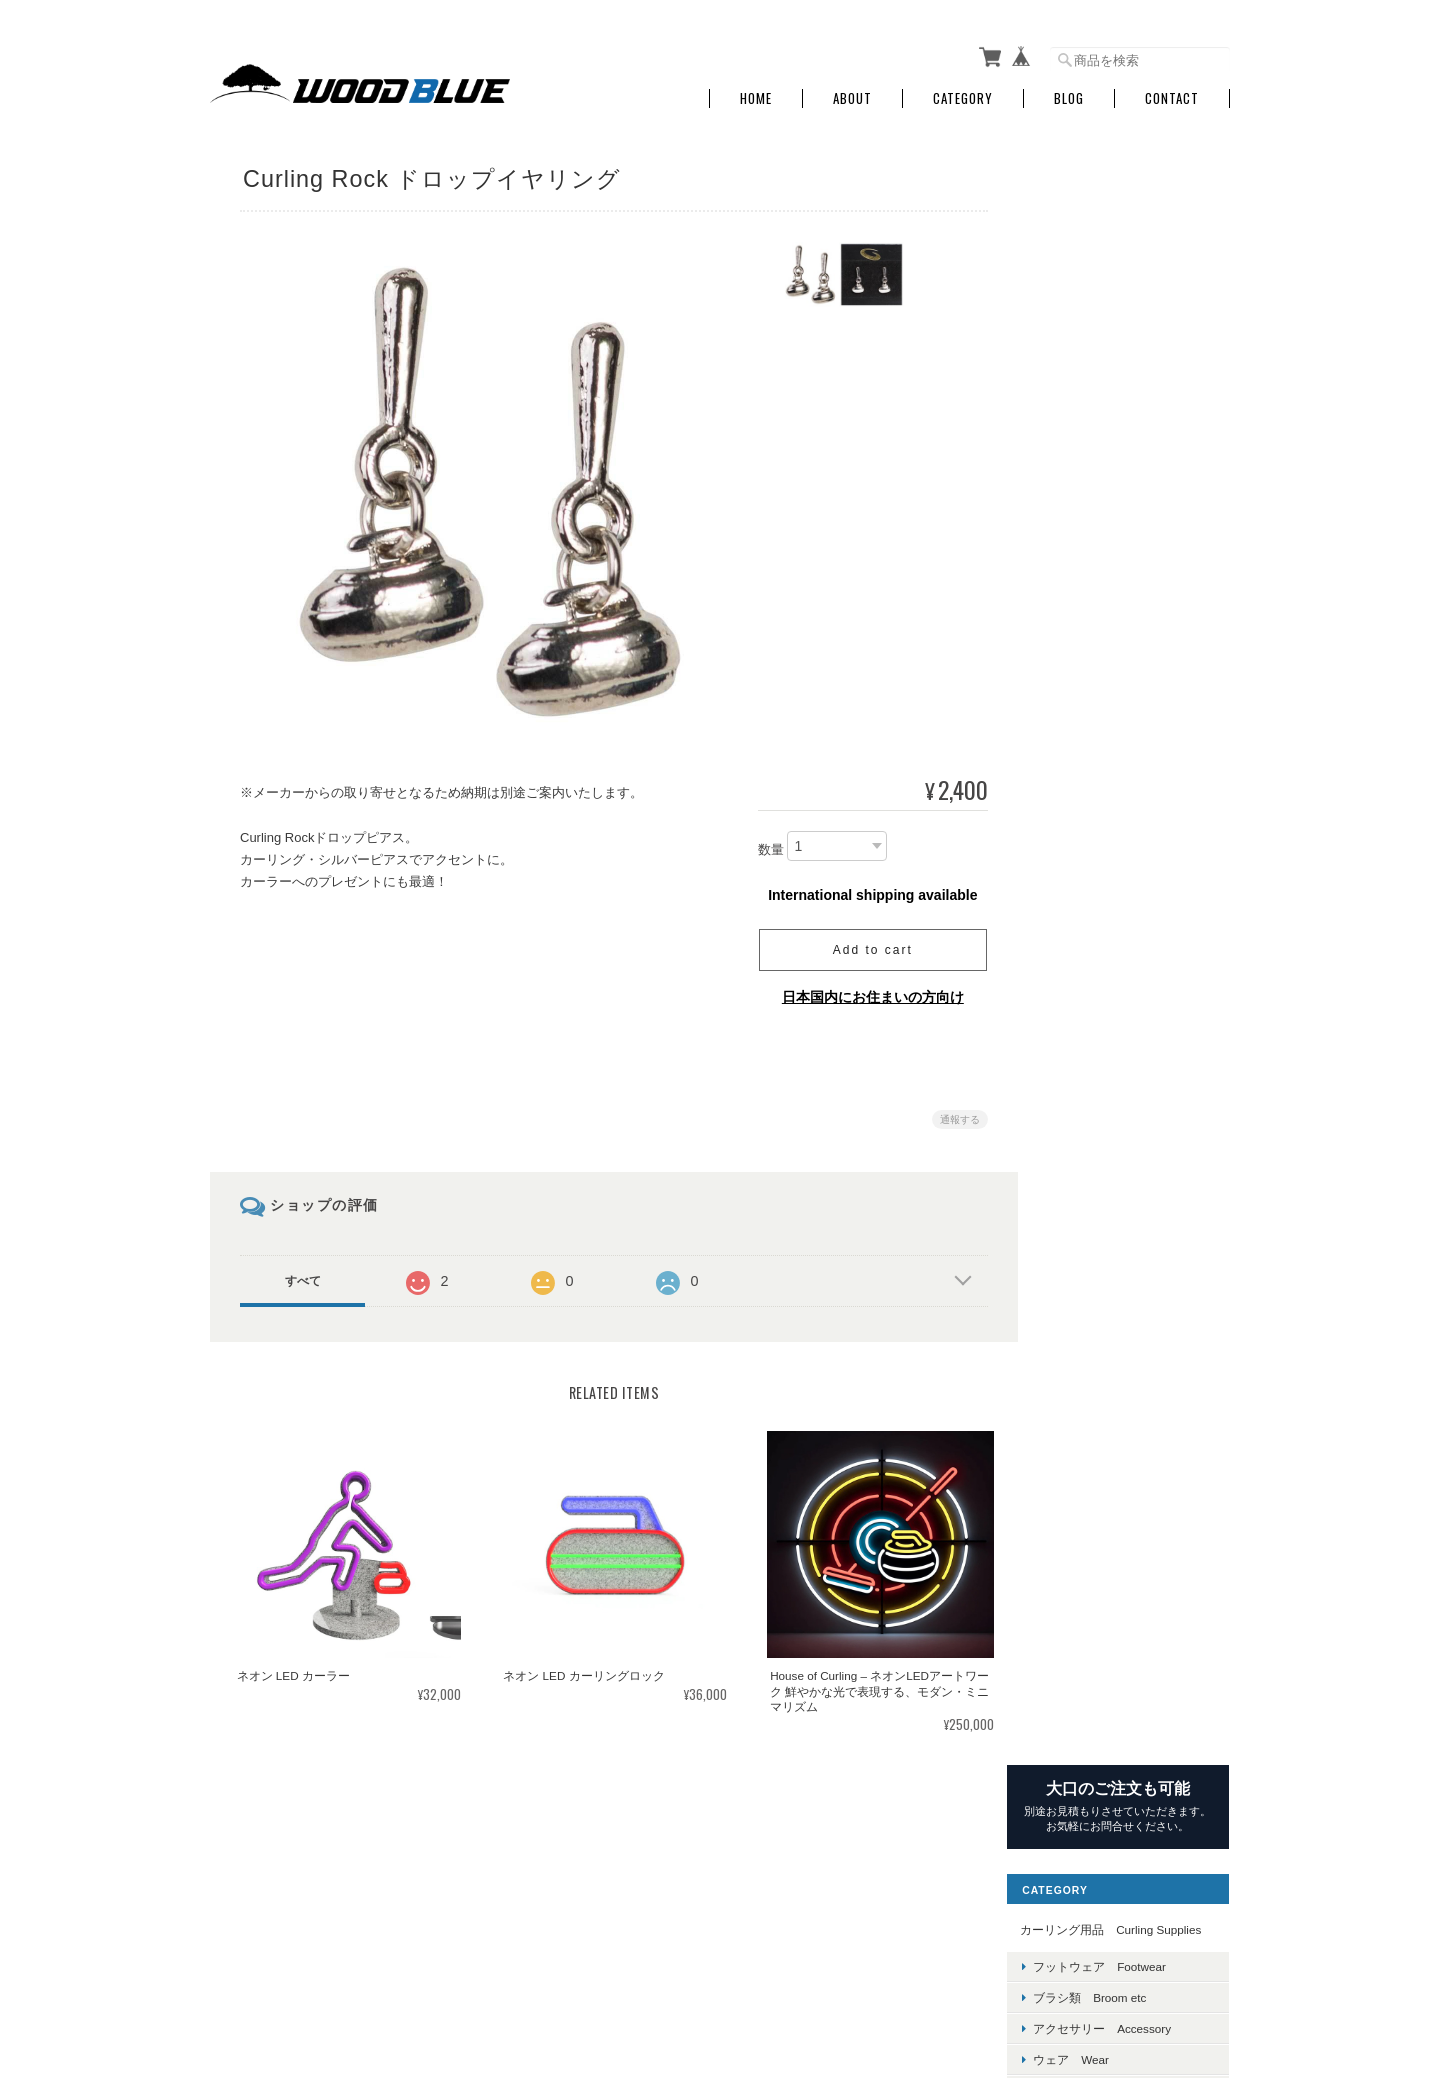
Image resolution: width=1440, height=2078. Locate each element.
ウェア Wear (1099, 439)
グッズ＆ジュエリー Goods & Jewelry (1135, 509)
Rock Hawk (1090, 904)
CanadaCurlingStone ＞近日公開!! (1135, 663)
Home (756, 92)
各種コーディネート (1115, 1405)
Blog (1069, 92)
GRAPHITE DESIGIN (1116, 1091)
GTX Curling (1093, 1029)
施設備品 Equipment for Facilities (1131, 1218)
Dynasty (1082, 702)
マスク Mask (1099, 547)
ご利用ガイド (1084, 1653)
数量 (763, 843)
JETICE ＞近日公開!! (1116, 795)
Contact (1172, 92)
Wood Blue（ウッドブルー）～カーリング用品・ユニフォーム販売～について (729, 1976)
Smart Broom (1095, 935)
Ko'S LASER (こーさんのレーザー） (1133, 1162)
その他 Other (1086, 1273)
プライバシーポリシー (1009, 1976)
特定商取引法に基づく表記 (1120, 1699)
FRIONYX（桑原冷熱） (1123, 1060)
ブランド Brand (1093, 588)
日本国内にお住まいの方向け (865, 991)
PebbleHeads (1096, 1123)
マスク (1079, 1311)
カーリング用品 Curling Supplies (1132, 300)
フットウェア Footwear (1127, 345)
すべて (303, 1275)
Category (963, 92)
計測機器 (1085, 1342)
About (852, 92)
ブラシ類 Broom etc (1117, 376)
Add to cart (865, 944)
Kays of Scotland (1105, 827)
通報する (952, 1113)
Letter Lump (1092, 998)
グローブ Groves (1110, 470)
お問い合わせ (1084, 1746)
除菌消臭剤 (1091, 1373)
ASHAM (1082, 624)
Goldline (1082, 733)
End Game (1089, 967)
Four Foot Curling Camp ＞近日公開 (1137, 866)
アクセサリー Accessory (1130, 407)
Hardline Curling (1103, 764)
